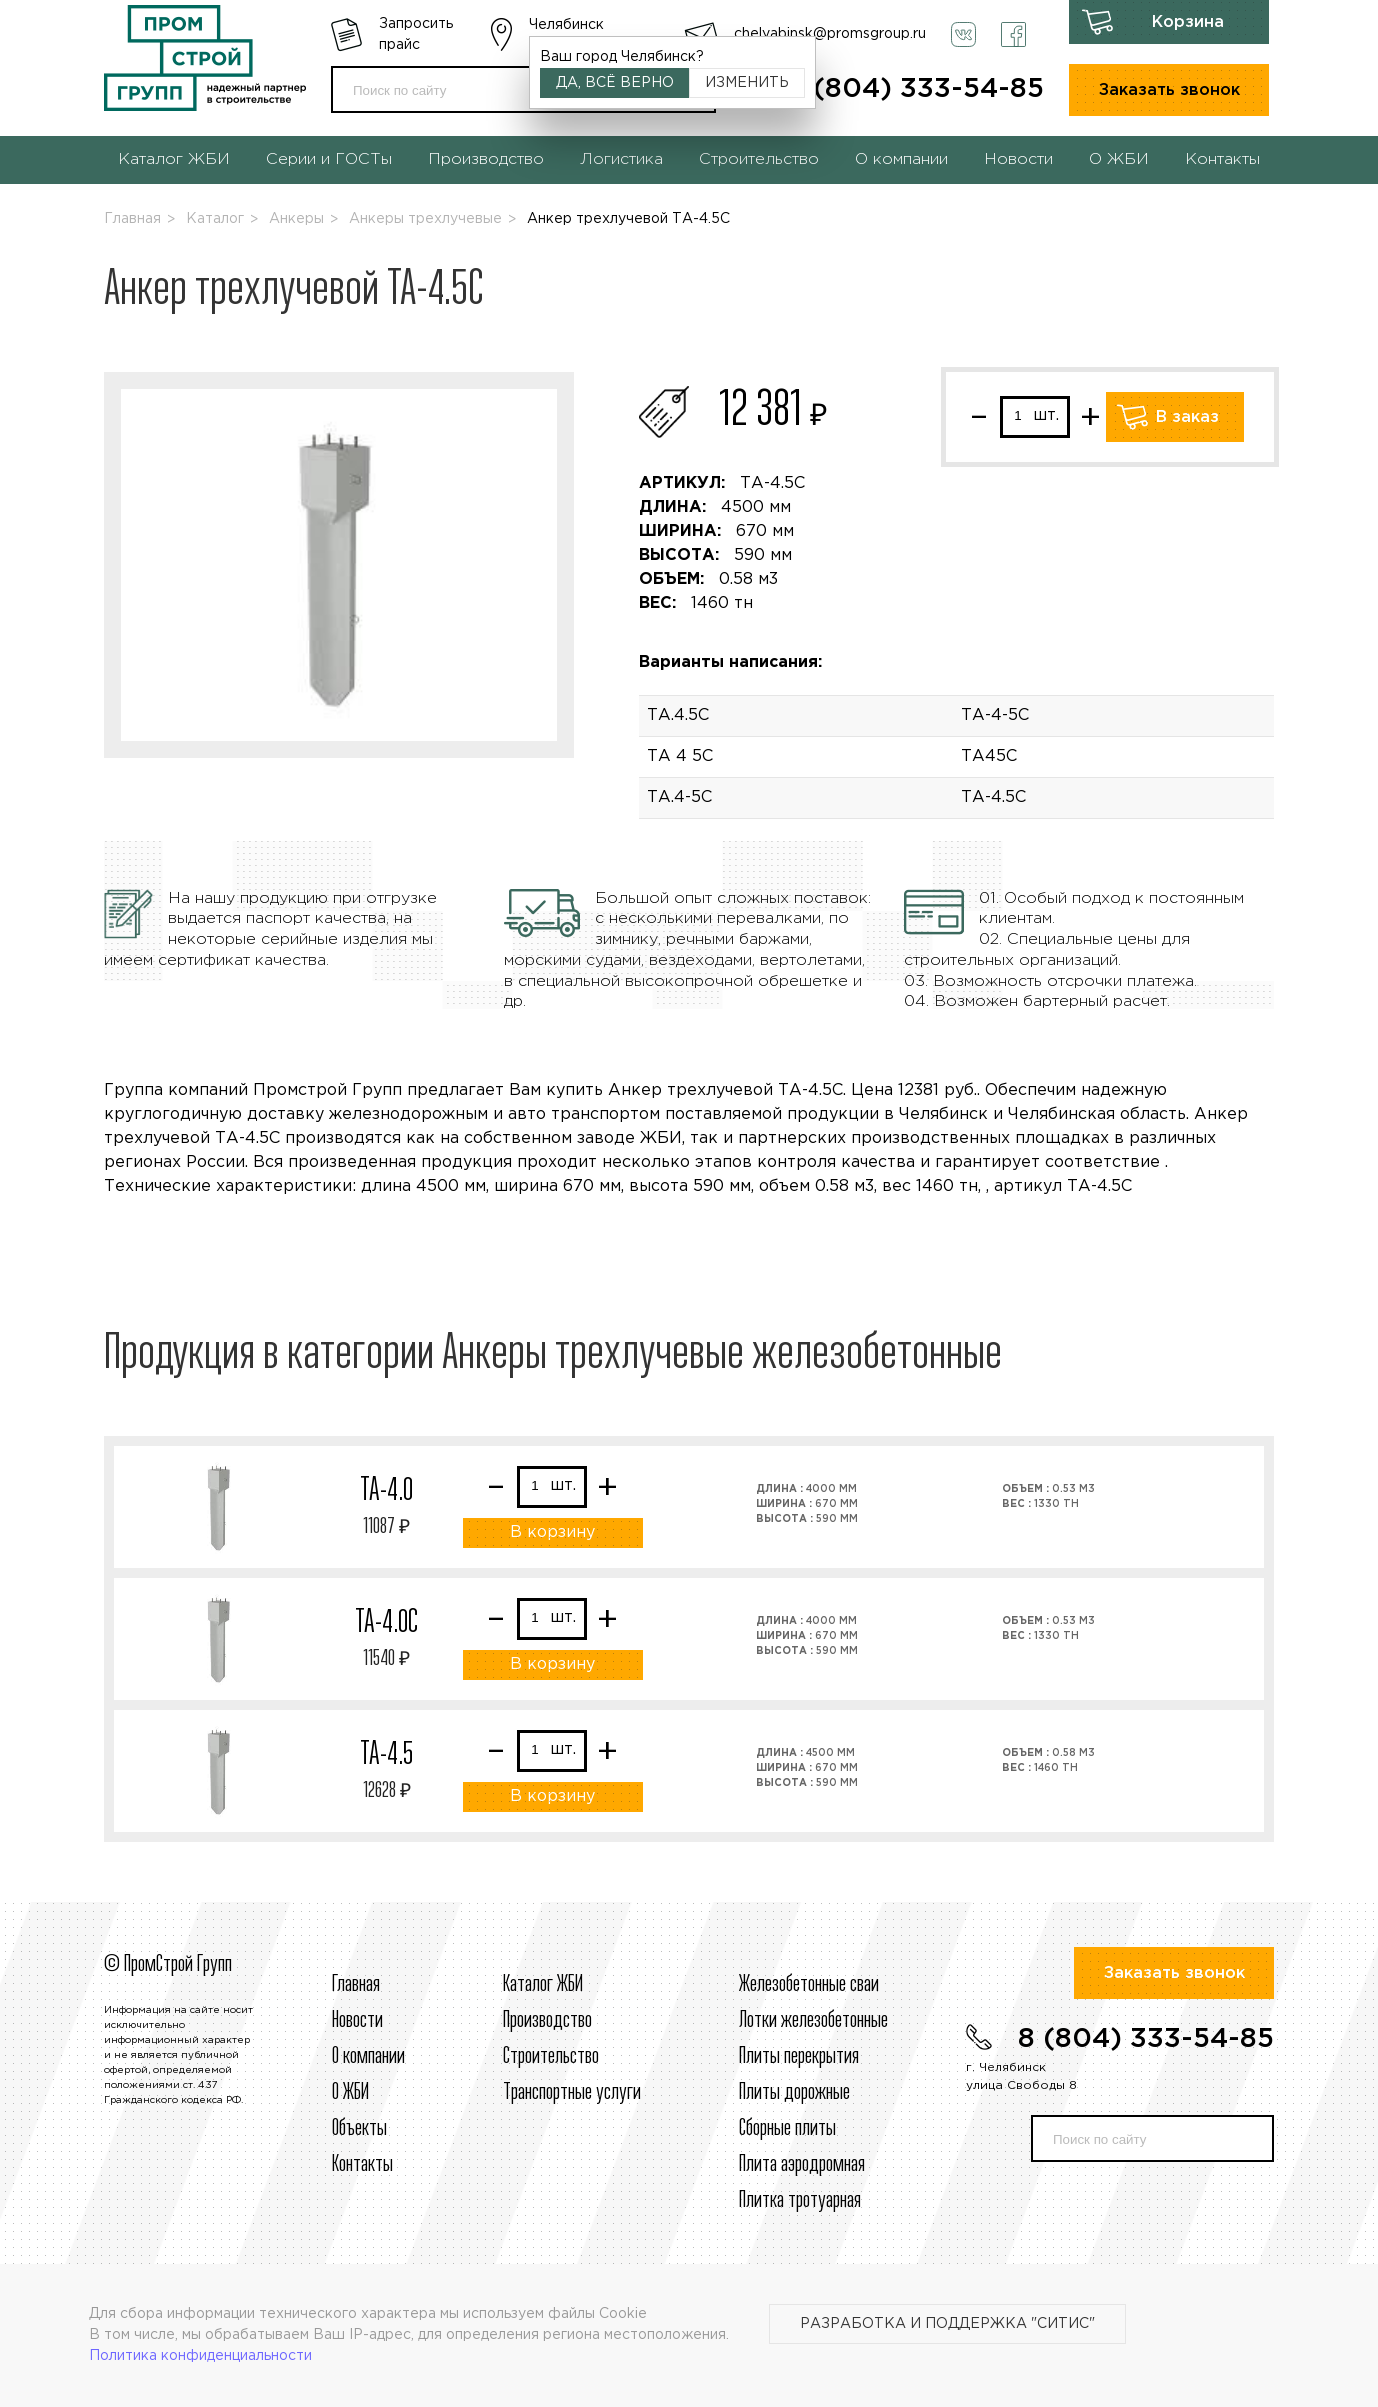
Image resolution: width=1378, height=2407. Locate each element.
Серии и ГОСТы (329, 159)
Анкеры (296, 219)
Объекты (359, 2129)
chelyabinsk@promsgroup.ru (830, 34)
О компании (901, 159)
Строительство (759, 159)
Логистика (621, 159)
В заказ (1187, 417)
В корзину (552, 1532)
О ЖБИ (1119, 159)
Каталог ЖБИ (174, 159)
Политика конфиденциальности (200, 2356)
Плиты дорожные (794, 2093)
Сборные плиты (787, 2129)
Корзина (1188, 22)
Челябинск (566, 25)
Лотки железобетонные (813, 2021)
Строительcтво (551, 2057)
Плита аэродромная (802, 2165)
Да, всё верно (615, 83)
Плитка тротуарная (800, 2201)
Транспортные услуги (572, 2093)
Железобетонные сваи (809, 1985)
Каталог (215, 219)
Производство (486, 159)
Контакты (1222, 159)
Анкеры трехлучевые (425, 219)
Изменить (747, 83)
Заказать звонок (1169, 90)
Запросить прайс (416, 34)
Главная (132, 219)
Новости (1018, 159)
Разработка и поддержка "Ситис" (947, 2324)
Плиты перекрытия (799, 2057)
